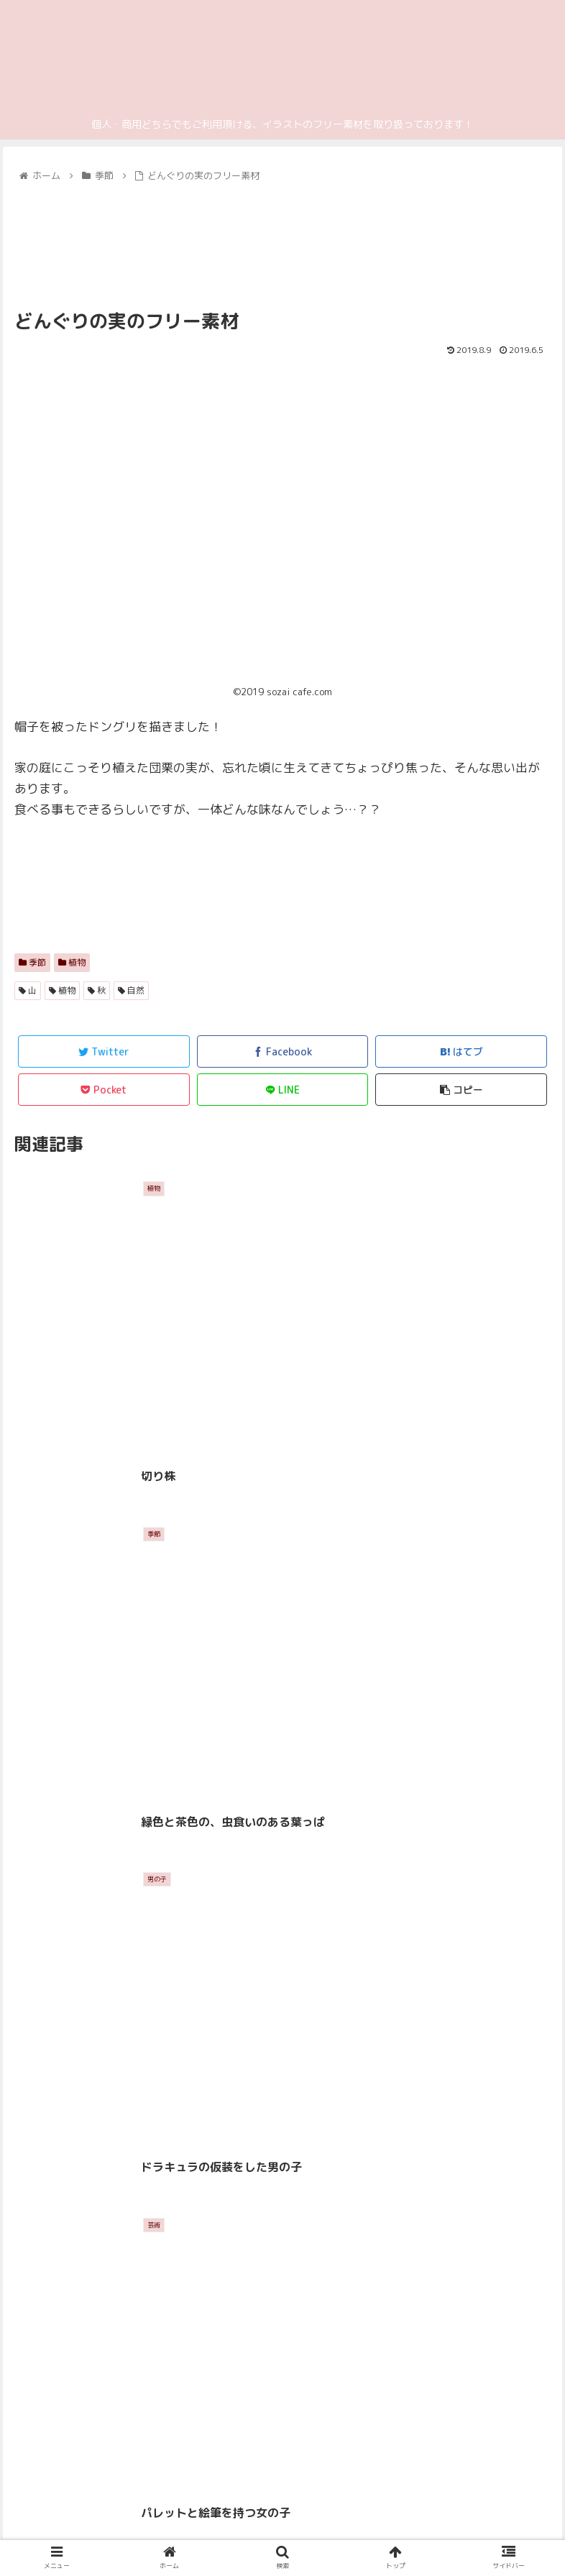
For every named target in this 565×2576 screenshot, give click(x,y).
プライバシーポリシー (144, 2536)
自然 (131, 990)
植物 (72, 962)
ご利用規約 (421, 2536)
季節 (32, 962)
